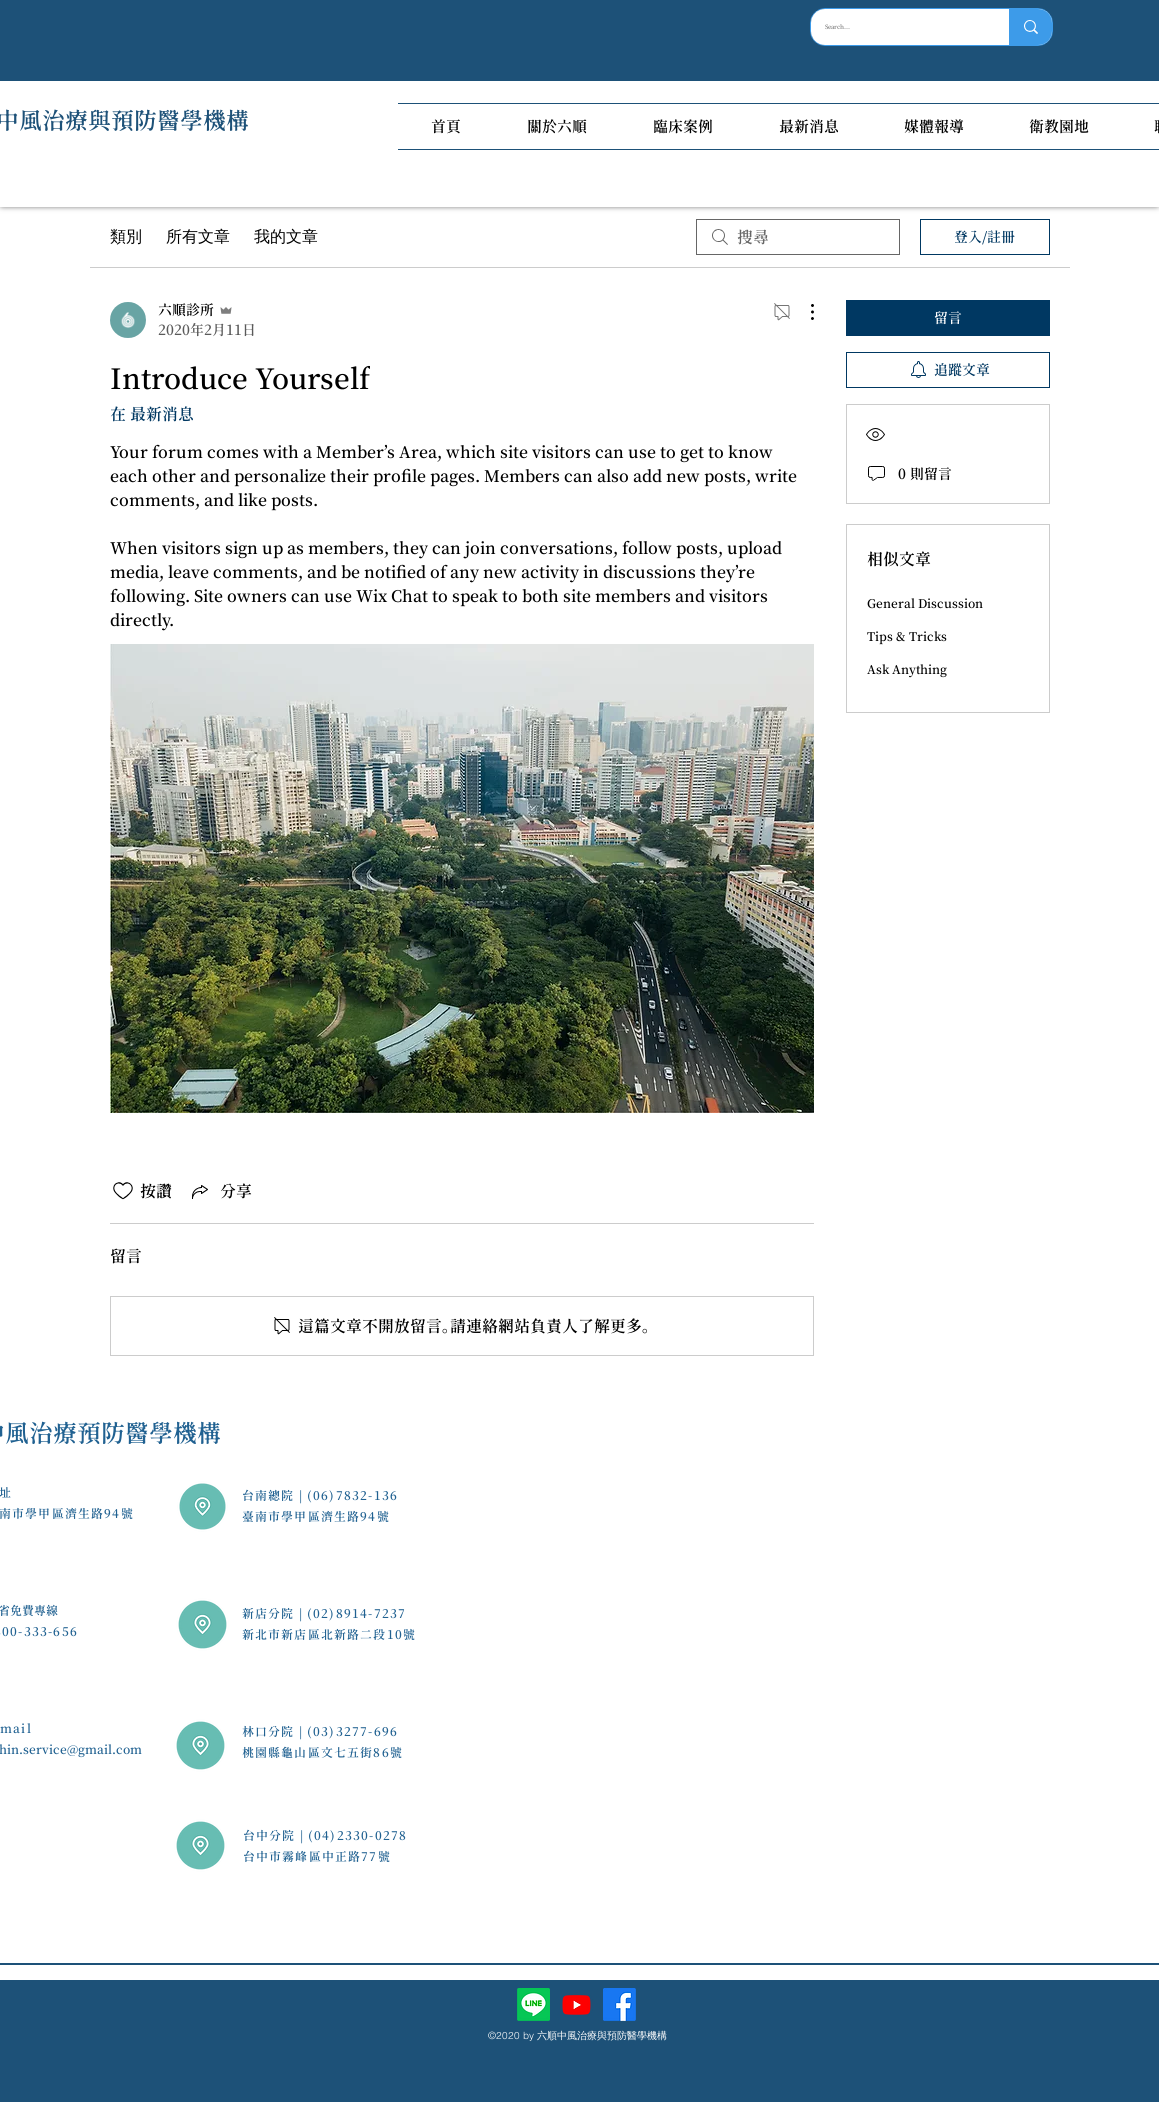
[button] (557, 126)
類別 (126, 236)
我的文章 (286, 236)
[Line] (533, 2004)
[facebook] (619, 2004)
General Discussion (925, 603)
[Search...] (896, 27)
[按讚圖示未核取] (123, 1191)
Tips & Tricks (907, 636)
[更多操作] (802, 312)
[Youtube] (576, 2004)
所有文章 (198, 236)
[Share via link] (220, 1191)
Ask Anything (907, 669)
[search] (798, 237)
